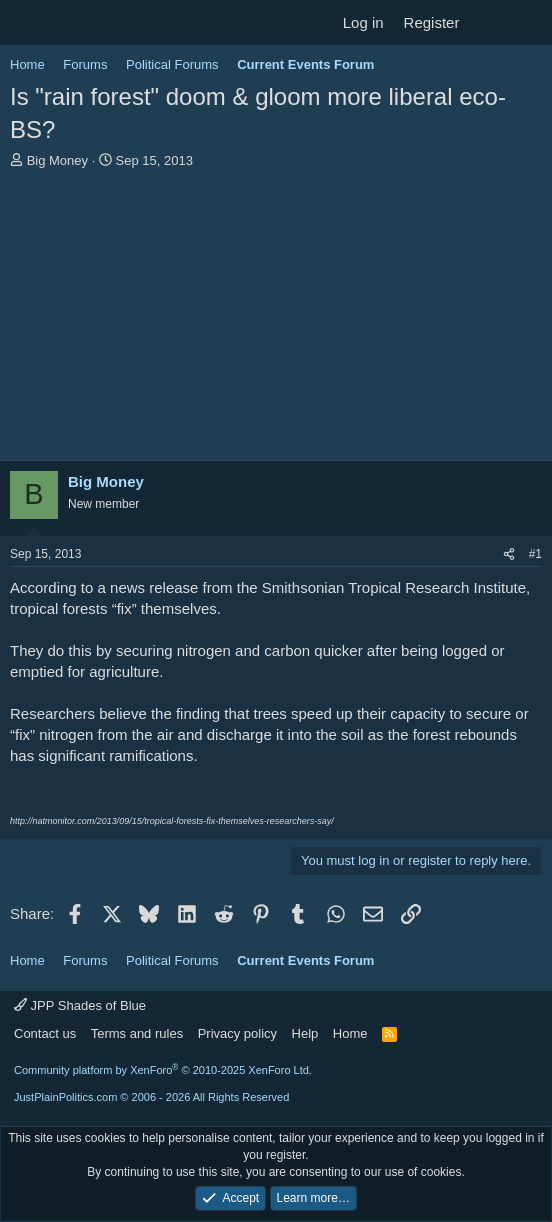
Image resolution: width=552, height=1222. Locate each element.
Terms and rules (137, 1033)
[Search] (528, 22)
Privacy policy (237, 1033)
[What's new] (488, 22)
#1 (535, 554)
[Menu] (27, 23)
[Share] (509, 554)
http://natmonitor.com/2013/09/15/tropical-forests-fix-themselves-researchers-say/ (172, 821)
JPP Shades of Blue (80, 1005)
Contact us (45, 1033)
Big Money (57, 160)
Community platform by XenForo (163, 1070)
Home (350, 1033)
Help (305, 1033)
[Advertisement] (276, 320)
